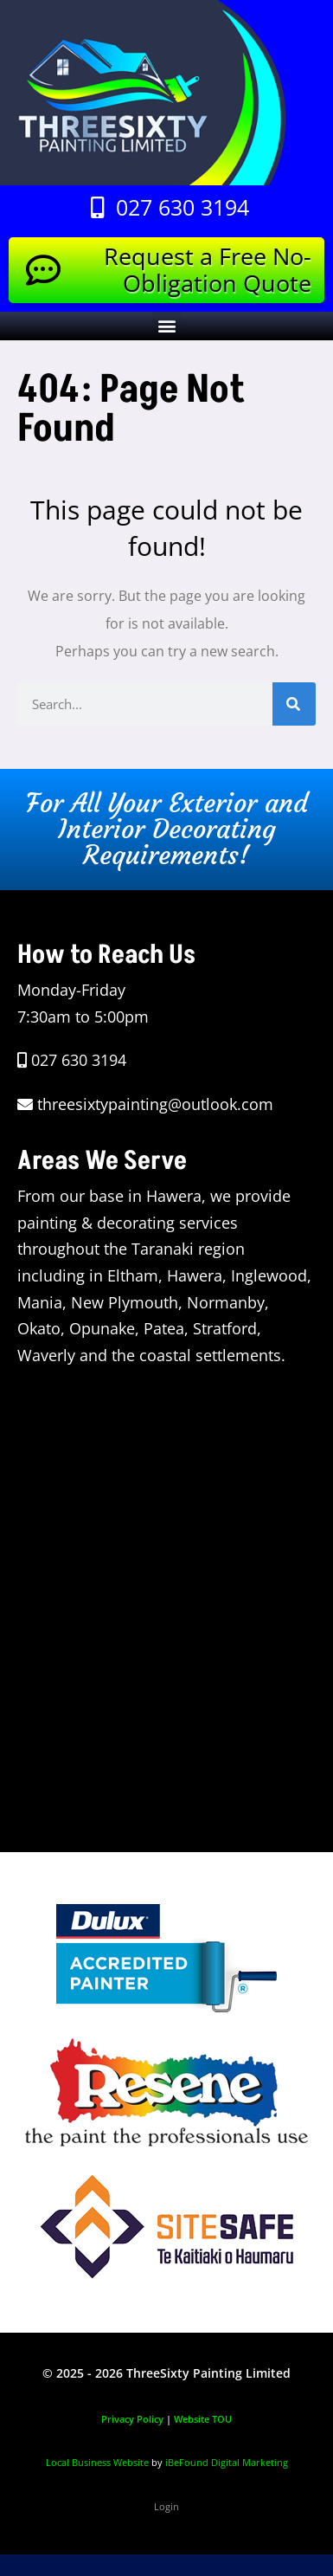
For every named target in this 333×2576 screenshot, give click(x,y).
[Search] (294, 704)
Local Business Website (97, 2462)
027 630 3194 (78, 1059)
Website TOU (203, 2418)
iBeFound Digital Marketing (226, 2462)
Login (166, 2506)
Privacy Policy (132, 2418)
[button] (166, 326)
